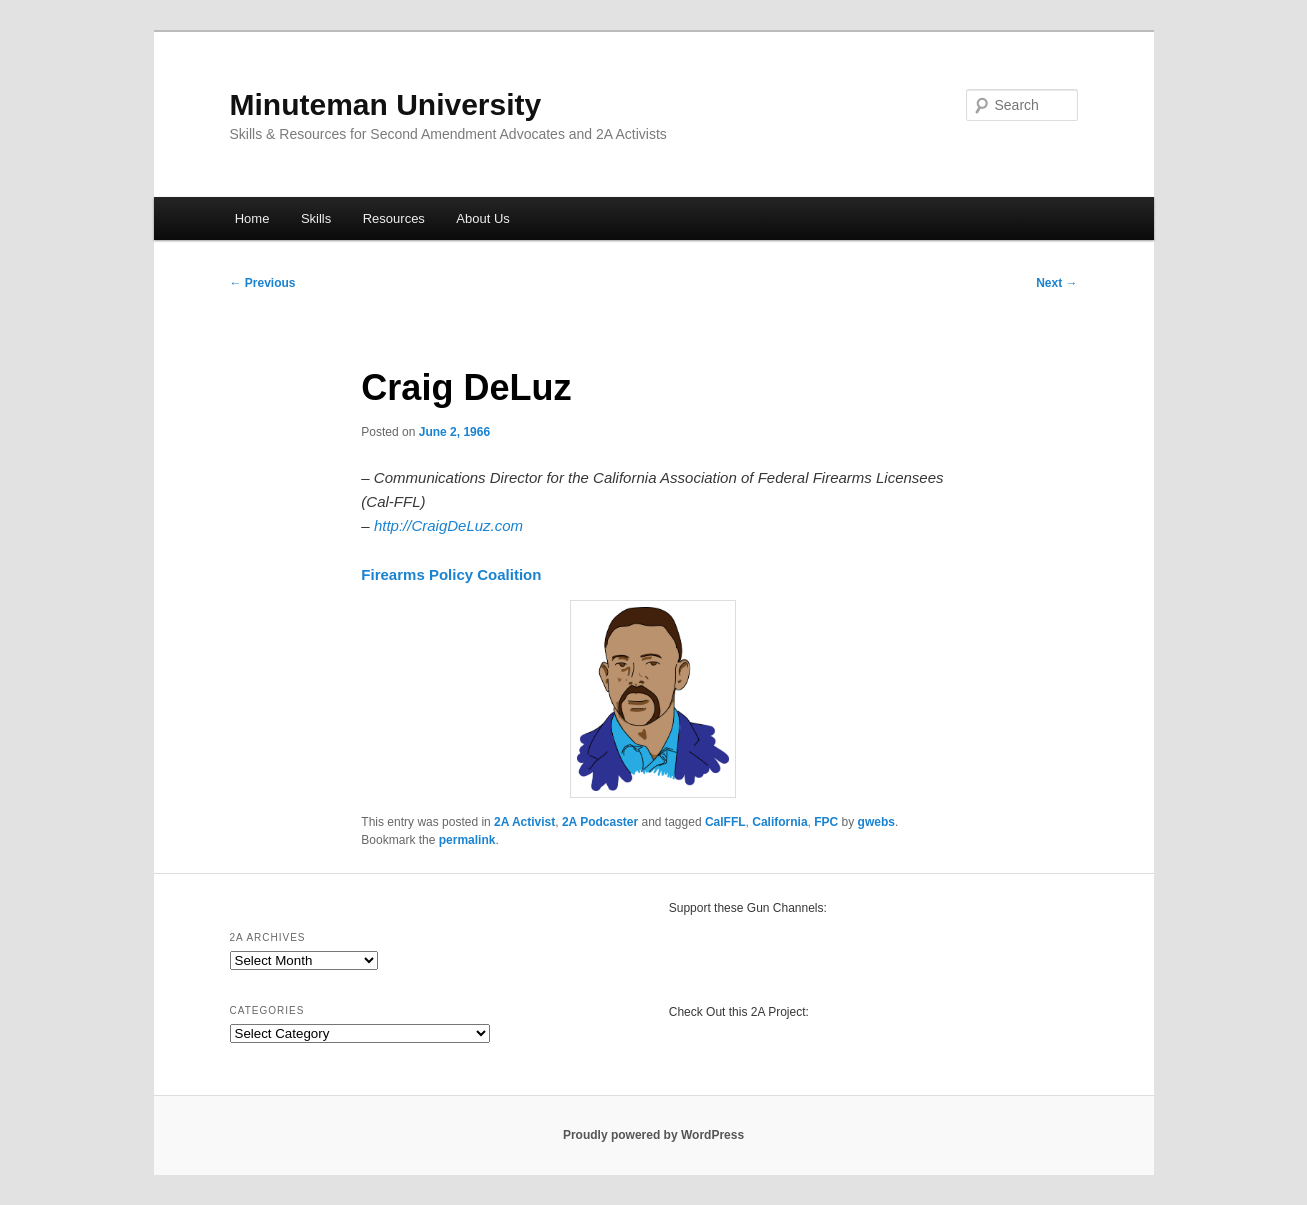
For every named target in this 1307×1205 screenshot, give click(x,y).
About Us (482, 218)
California (779, 822)
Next (1056, 283)
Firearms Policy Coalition (451, 574)
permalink (467, 840)
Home (252, 218)
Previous (263, 283)
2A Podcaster (600, 822)
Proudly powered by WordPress (653, 1135)
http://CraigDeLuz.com (448, 525)
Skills (316, 218)
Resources (394, 218)
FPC (826, 822)
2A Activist (524, 822)
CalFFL (725, 822)
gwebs (876, 822)
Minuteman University (386, 104)
